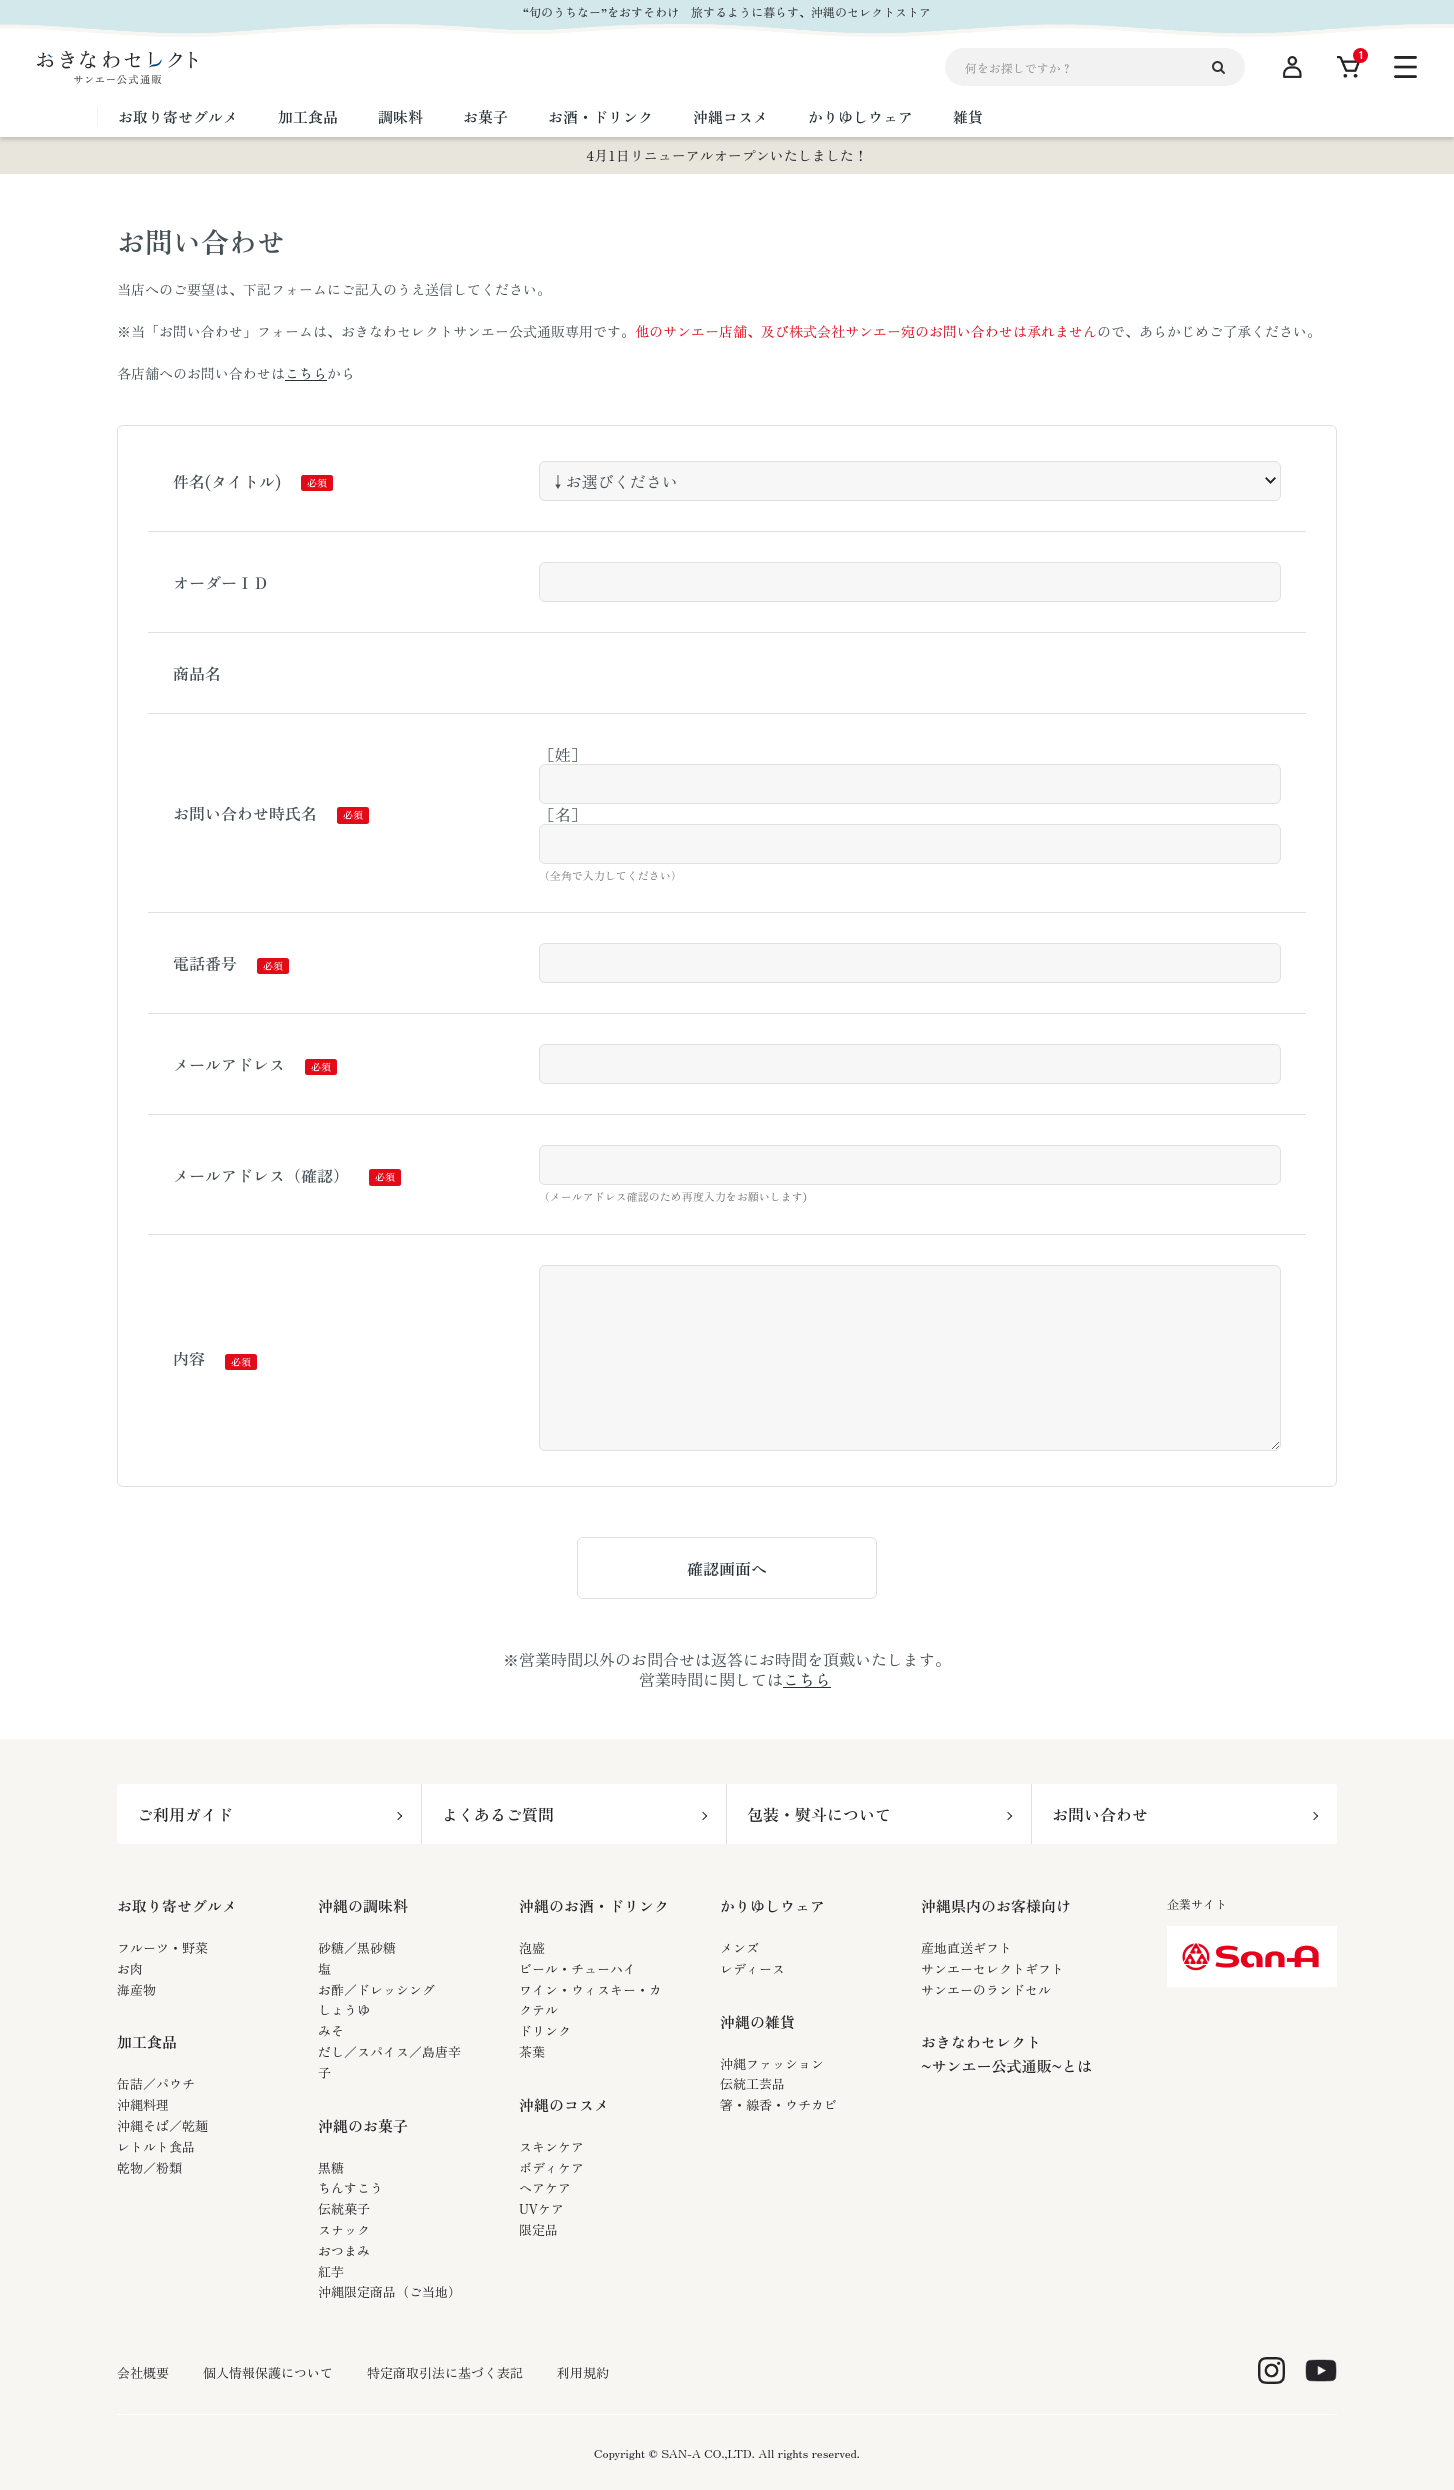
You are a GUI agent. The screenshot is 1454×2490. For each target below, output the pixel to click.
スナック (344, 2229)
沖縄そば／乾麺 (162, 2125)
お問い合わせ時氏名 (245, 813)
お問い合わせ (1100, 1814)
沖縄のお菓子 (363, 2125)
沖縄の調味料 (363, 1905)
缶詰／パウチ (156, 2083)
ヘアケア (545, 2187)
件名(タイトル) (227, 481)
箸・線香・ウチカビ (778, 2104)
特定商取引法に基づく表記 (445, 2373)
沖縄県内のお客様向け (996, 1905)
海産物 (136, 1989)
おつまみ (344, 2250)
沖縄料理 (143, 2104)
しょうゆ (344, 2009)
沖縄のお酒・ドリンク (594, 1905)
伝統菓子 (344, 2208)
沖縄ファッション (772, 2063)
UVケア (541, 2208)
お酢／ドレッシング (376, 1989)
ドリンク (545, 2030)
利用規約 (583, 2373)
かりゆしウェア (772, 1905)
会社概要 (143, 2373)
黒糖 (331, 2167)
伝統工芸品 (752, 2083)
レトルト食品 (156, 2146)
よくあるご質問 (498, 1814)
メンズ (739, 1947)
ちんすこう (350, 2187)
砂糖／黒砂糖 (357, 1947)
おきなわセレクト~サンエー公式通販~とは (1006, 2053)
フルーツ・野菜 (162, 1947)
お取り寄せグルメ (177, 1905)
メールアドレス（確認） (261, 1175)
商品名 (197, 673)
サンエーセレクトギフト (992, 1968)
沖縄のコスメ (564, 2104)
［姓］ (563, 754)
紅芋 (331, 2271)
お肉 (130, 1968)
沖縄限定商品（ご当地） (389, 2291)
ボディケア (551, 2167)
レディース (752, 1968)
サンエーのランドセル (986, 1989)
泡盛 (532, 1947)
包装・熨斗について (819, 1814)
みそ (331, 2030)
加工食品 (147, 2041)
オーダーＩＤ (221, 582)
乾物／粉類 (149, 2167)
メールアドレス (229, 1064)
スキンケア (551, 2146)
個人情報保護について (268, 2373)
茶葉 (532, 2051)
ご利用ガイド (185, 1814)
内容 (189, 1358)
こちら (306, 373)
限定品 (538, 2229)
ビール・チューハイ (577, 1968)
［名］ (563, 814)
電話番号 (205, 963)
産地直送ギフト (966, 1947)
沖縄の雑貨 (757, 2021)
